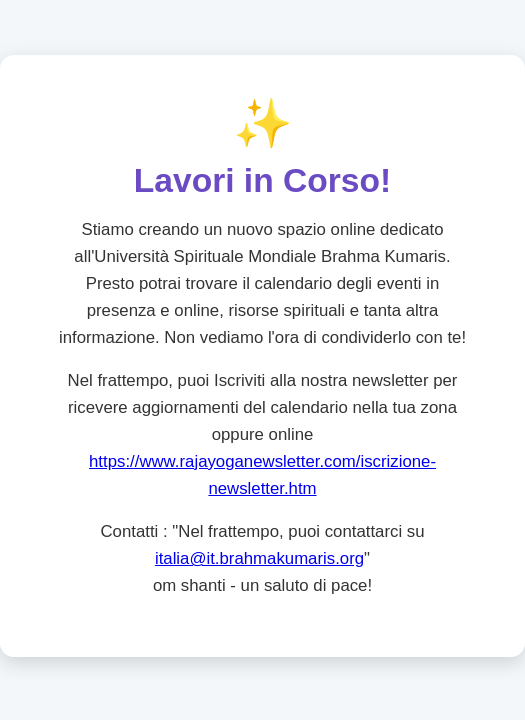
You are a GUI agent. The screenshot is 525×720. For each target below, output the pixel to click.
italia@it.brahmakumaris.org (259, 559)
